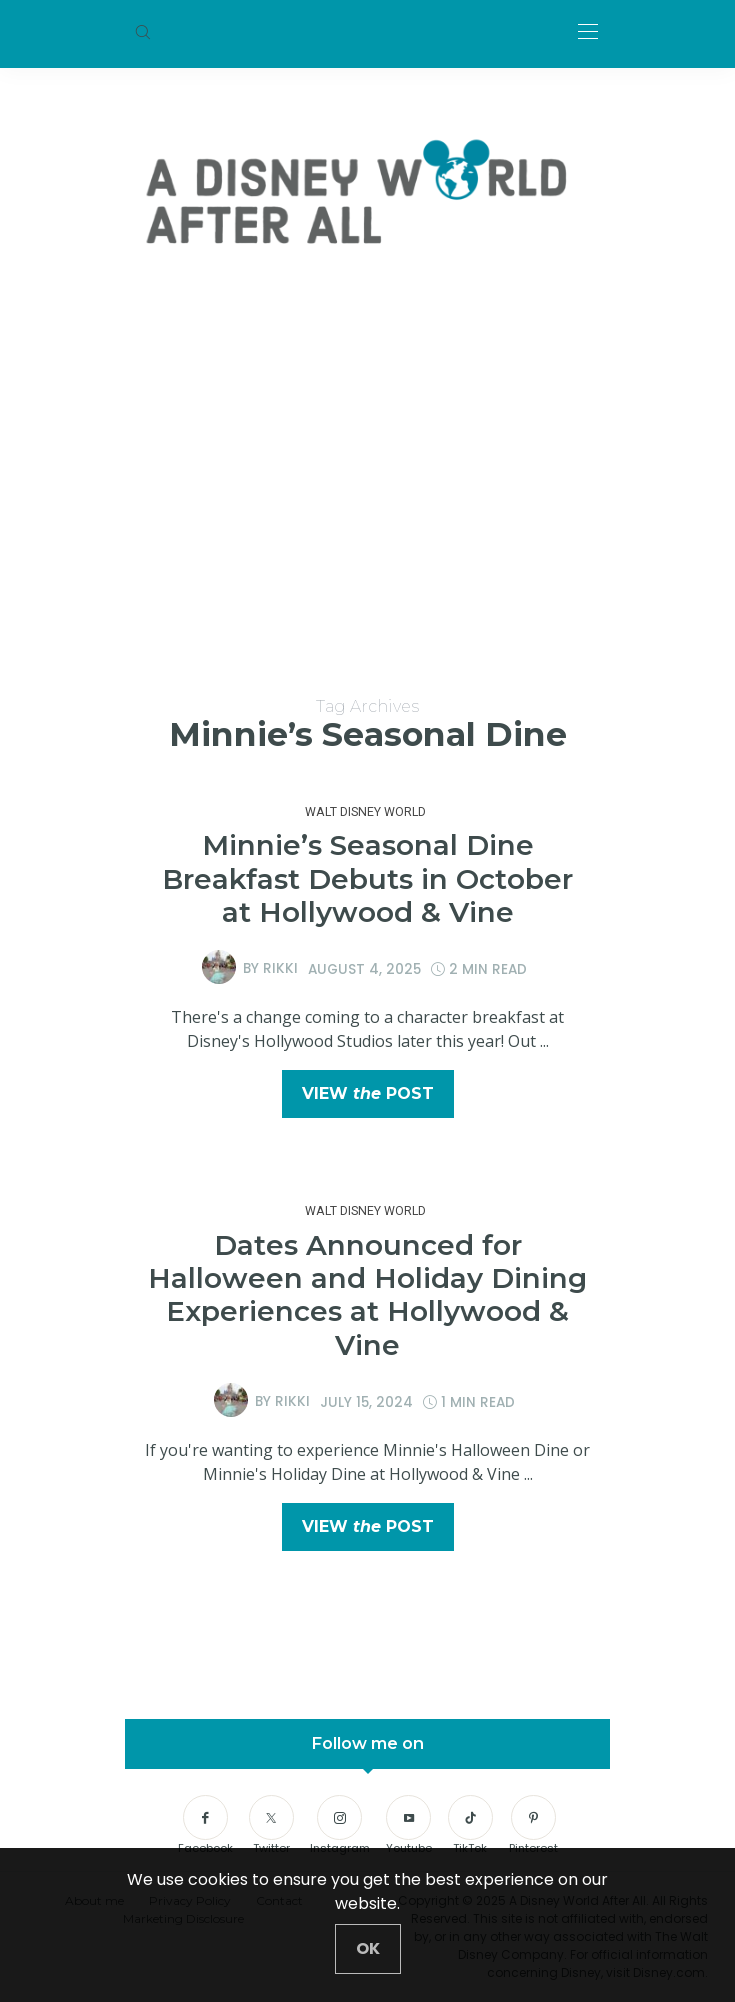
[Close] (368, 1949)
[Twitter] (271, 1826)
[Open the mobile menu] (588, 32)
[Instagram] (340, 1826)
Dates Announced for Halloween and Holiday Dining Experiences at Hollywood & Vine (367, 1295)
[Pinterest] (533, 1826)
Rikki (280, 968)
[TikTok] (470, 1826)
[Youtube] (409, 1826)
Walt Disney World (365, 811)
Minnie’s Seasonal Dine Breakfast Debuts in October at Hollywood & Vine (367, 878)
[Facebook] (205, 1826)
